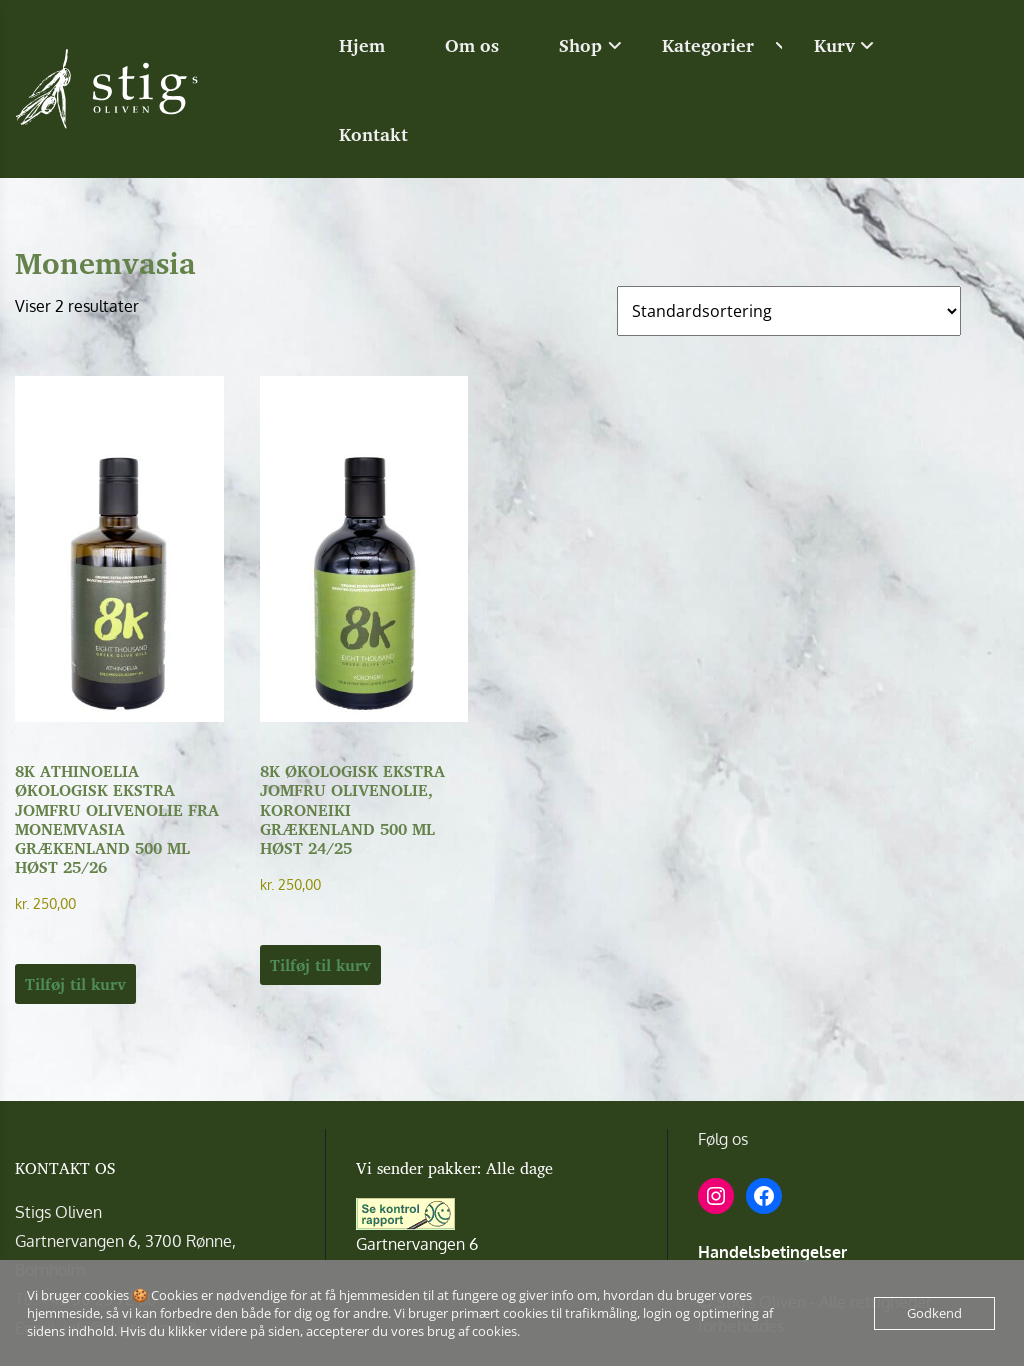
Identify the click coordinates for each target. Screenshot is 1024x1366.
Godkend (934, 1313)
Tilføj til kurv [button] (75, 984)
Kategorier (708, 45)
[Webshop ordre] (789, 311)
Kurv (834, 45)
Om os (472, 45)
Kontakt (373, 134)
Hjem (362, 45)
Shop (580, 45)
